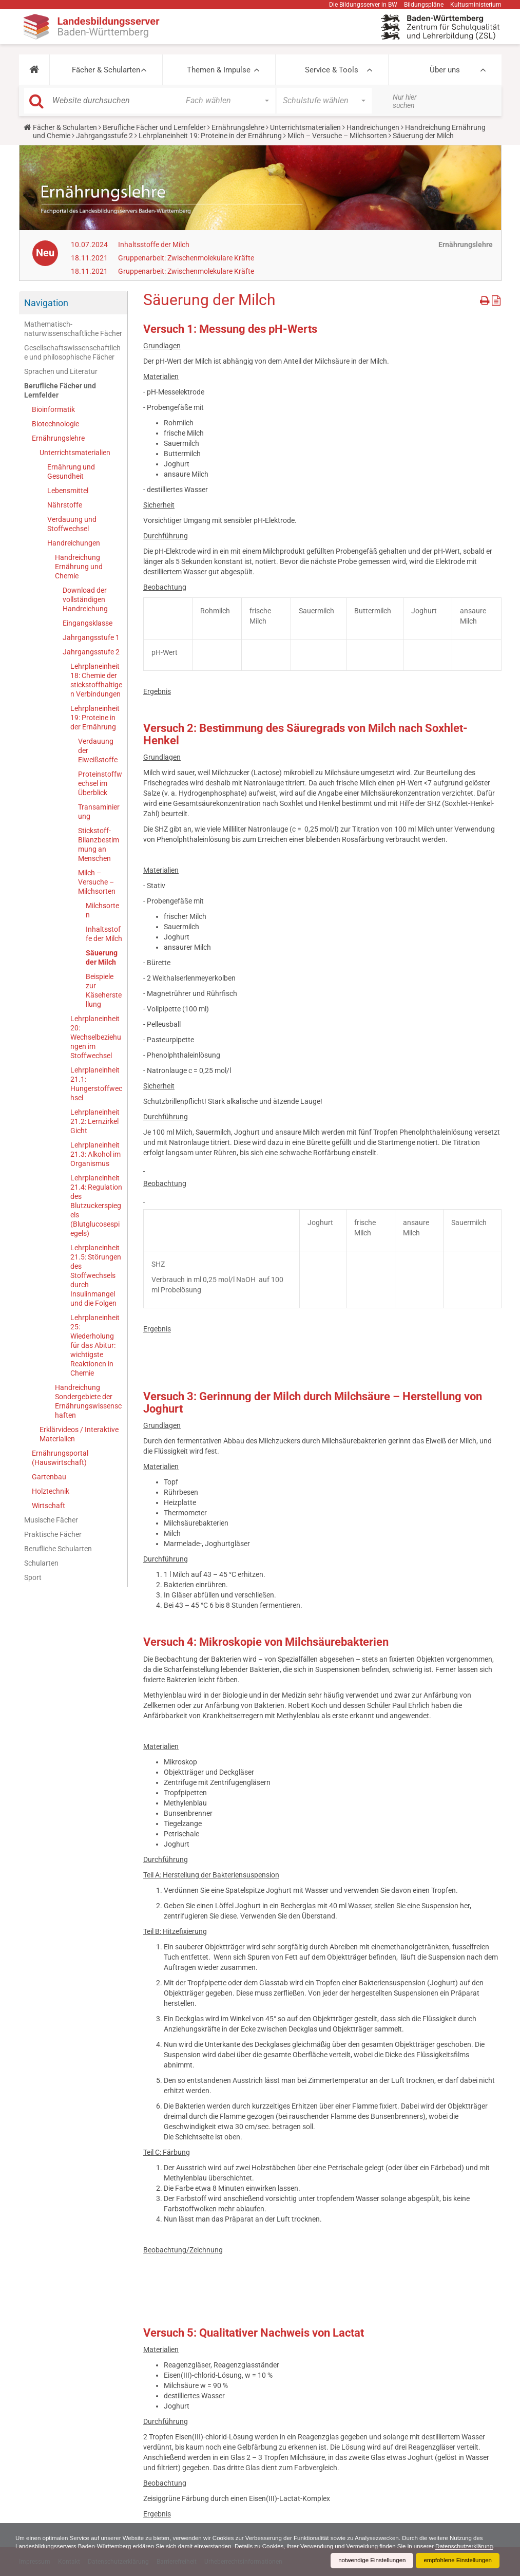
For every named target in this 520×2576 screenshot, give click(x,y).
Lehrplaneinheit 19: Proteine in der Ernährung (210, 135)
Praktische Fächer (53, 1534)
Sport (33, 1577)
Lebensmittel (67, 490)
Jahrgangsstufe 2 (104, 135)
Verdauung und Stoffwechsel (72, 524)
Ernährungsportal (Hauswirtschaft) (60, 1457)
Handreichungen (372, 127)
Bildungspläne (424, 4)
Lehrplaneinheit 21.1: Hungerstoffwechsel (96, 1084)
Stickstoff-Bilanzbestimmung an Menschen (98, 844)
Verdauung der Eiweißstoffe (98, 750)
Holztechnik (50, 1491)
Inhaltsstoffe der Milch (153, 244)
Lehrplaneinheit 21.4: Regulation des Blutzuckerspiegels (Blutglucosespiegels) (96, 1205)
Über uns (445, 69)
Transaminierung (99, 811)
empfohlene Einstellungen (456, 2560)
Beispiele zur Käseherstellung (104, 990)
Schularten (41, 1563)
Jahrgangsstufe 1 (91, 637)
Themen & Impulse (219, 69)
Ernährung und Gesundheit (71, 471)
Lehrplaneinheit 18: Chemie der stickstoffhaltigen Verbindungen (96, 680)
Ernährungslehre (237, 127)
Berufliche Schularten (58, 1549)
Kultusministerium (476, 4)
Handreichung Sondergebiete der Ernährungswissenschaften (88, 1401)
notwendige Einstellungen (368, 2560)
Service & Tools (331, 69)
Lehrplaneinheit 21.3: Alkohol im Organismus (95, 1154)
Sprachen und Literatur (61, 371)
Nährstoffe (64, 505)
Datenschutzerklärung (45, 2546)
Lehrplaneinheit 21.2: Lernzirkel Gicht (95, 1121)
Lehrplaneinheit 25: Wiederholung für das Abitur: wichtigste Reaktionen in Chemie (95, 1345)
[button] (34, 70)
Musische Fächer (51, 1520)
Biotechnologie (55, 424)
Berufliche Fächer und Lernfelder (154, 127)
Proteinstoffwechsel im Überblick (100, 783)
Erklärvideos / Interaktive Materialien (79, 1434)
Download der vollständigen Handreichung (85, 599)
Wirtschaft (48, 1505)
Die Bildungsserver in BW (363, 4)
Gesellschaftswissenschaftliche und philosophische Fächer (72, 352)
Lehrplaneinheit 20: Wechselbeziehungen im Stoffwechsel (95, 1037)
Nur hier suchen (405, 101)
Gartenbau (49, 1477)
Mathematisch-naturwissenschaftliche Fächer (73, 328)
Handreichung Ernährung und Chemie (79, 566)
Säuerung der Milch (102, 957)
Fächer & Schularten (106, 69)
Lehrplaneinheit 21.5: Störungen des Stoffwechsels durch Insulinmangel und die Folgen (95, 1275)
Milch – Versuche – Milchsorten (337, 135)
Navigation (46, 302)
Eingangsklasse (87, 623)
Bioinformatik (53, 409)
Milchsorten (102, 910)
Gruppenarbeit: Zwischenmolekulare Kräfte (186, 258)
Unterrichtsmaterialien (305, 127)
